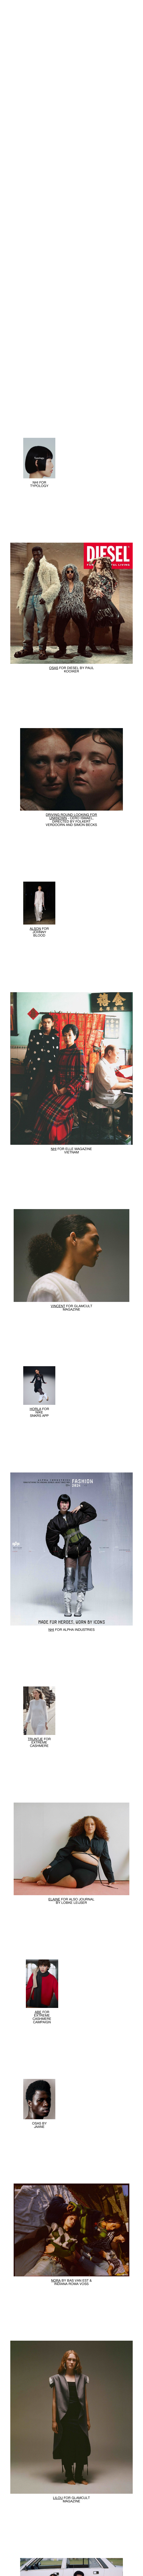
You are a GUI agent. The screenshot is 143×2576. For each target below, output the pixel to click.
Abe (38, 2012)
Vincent (58, 1306)
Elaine (54, 1899)
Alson (35, 929)
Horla (35, 1409)
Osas (53, 668)
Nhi (54, 1149)
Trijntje (35, 1739)
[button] (131, 7)
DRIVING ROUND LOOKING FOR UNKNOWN (71, 816)
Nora (56, 2280)
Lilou (58, 2498)
